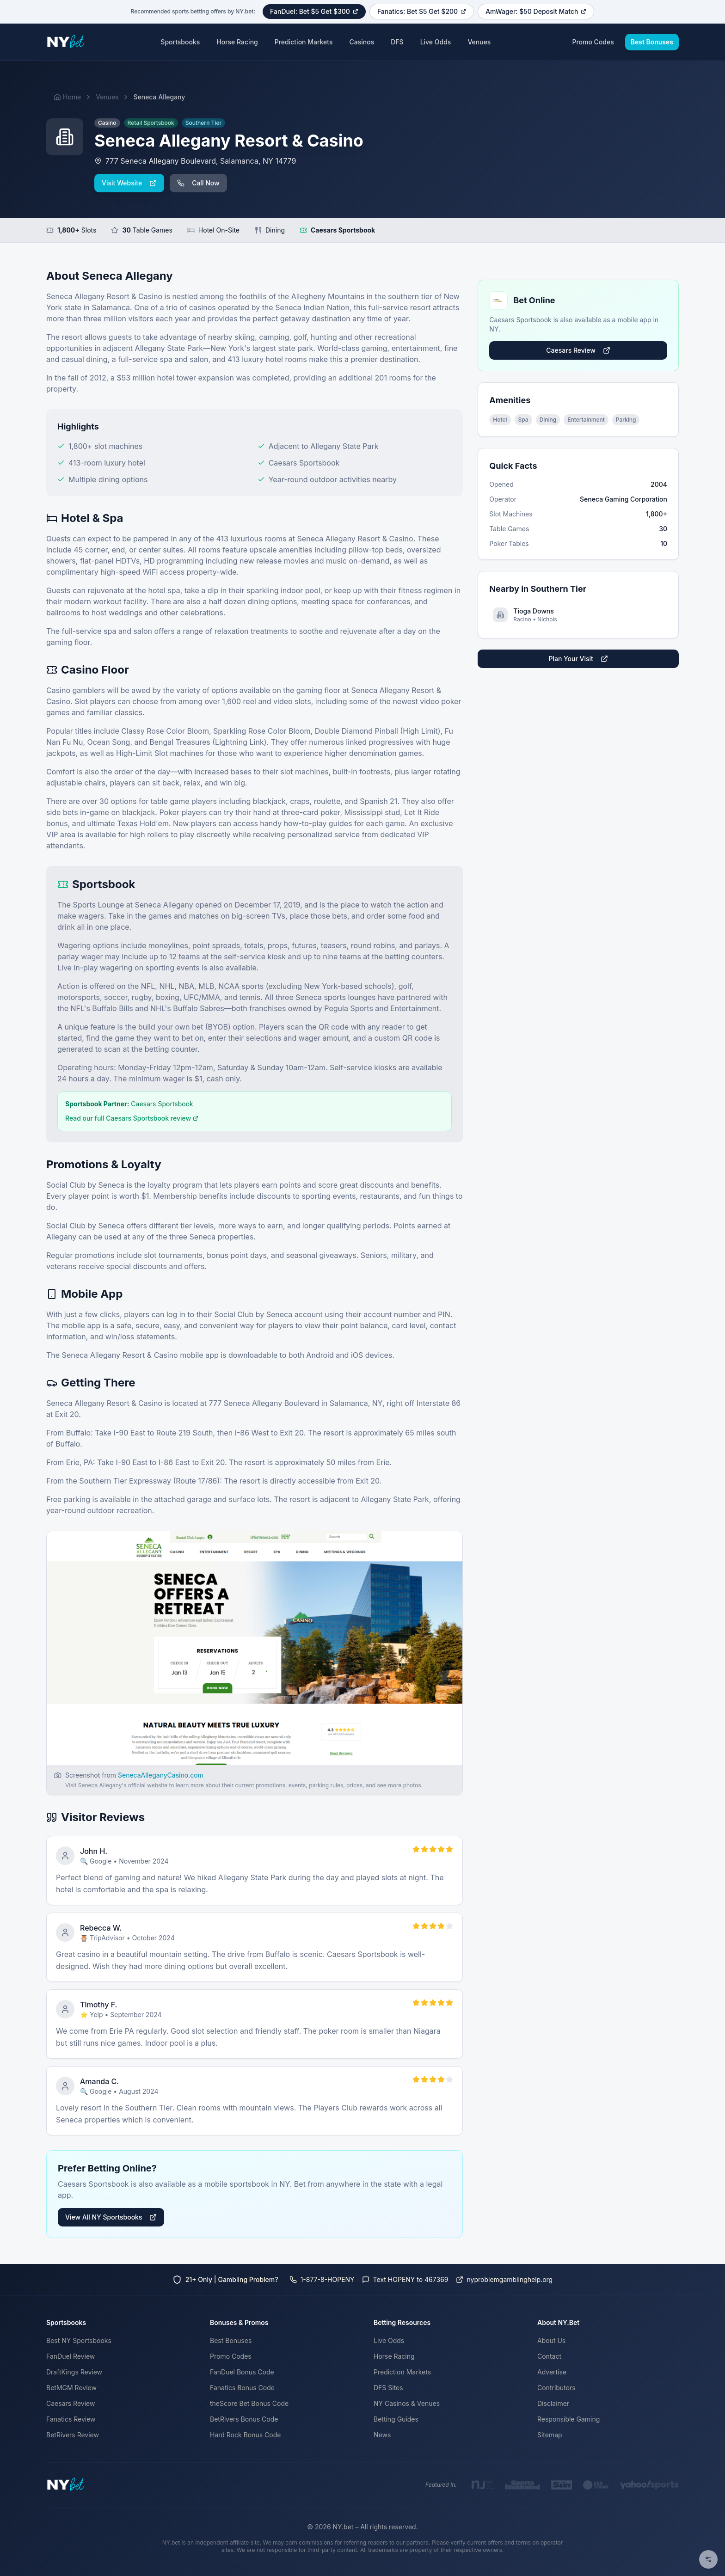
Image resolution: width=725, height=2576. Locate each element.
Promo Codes (593, 42)
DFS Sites (388, 2388)
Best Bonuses (652, 42)
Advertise (551, 2372)
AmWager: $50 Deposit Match (535, 11)
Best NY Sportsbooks (78, 2340)
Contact (549, 2356)
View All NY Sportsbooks (111, 2217)
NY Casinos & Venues (407, 2403)
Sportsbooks (180, 42)
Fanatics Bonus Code (242, 2388)
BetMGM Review (71, 2388)
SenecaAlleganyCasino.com (160, 1775)
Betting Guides (396, 2419)
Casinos (362, 42)
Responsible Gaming (568, 2419)
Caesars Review (578, 350)
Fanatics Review (71, 2419)
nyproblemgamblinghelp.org (504, 2279)
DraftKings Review (74, 2372)
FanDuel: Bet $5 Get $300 (314, 11)
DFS (397, 42)
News (382, 2435)
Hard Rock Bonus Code (245, 2435)
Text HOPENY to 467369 (405, 2279)
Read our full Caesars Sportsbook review (131, 1118)
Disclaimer (553, 2403)
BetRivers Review (72, 2435)
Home (67, 97)
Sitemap (549, 2435)
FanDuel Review (70, 2356)
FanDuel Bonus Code (242, 2372)
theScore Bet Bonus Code (249, 2403)
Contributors (556, 2388)
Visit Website (129, 183)
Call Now (198, 183)
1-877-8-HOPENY (322, 2279)
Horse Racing (237, 42)
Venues (479, 42)
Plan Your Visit (578, 658)
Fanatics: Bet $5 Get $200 (421, 11)
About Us (551, 2340)
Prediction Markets (304, 42)
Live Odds (435, 42)
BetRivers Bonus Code (244, 2419)
